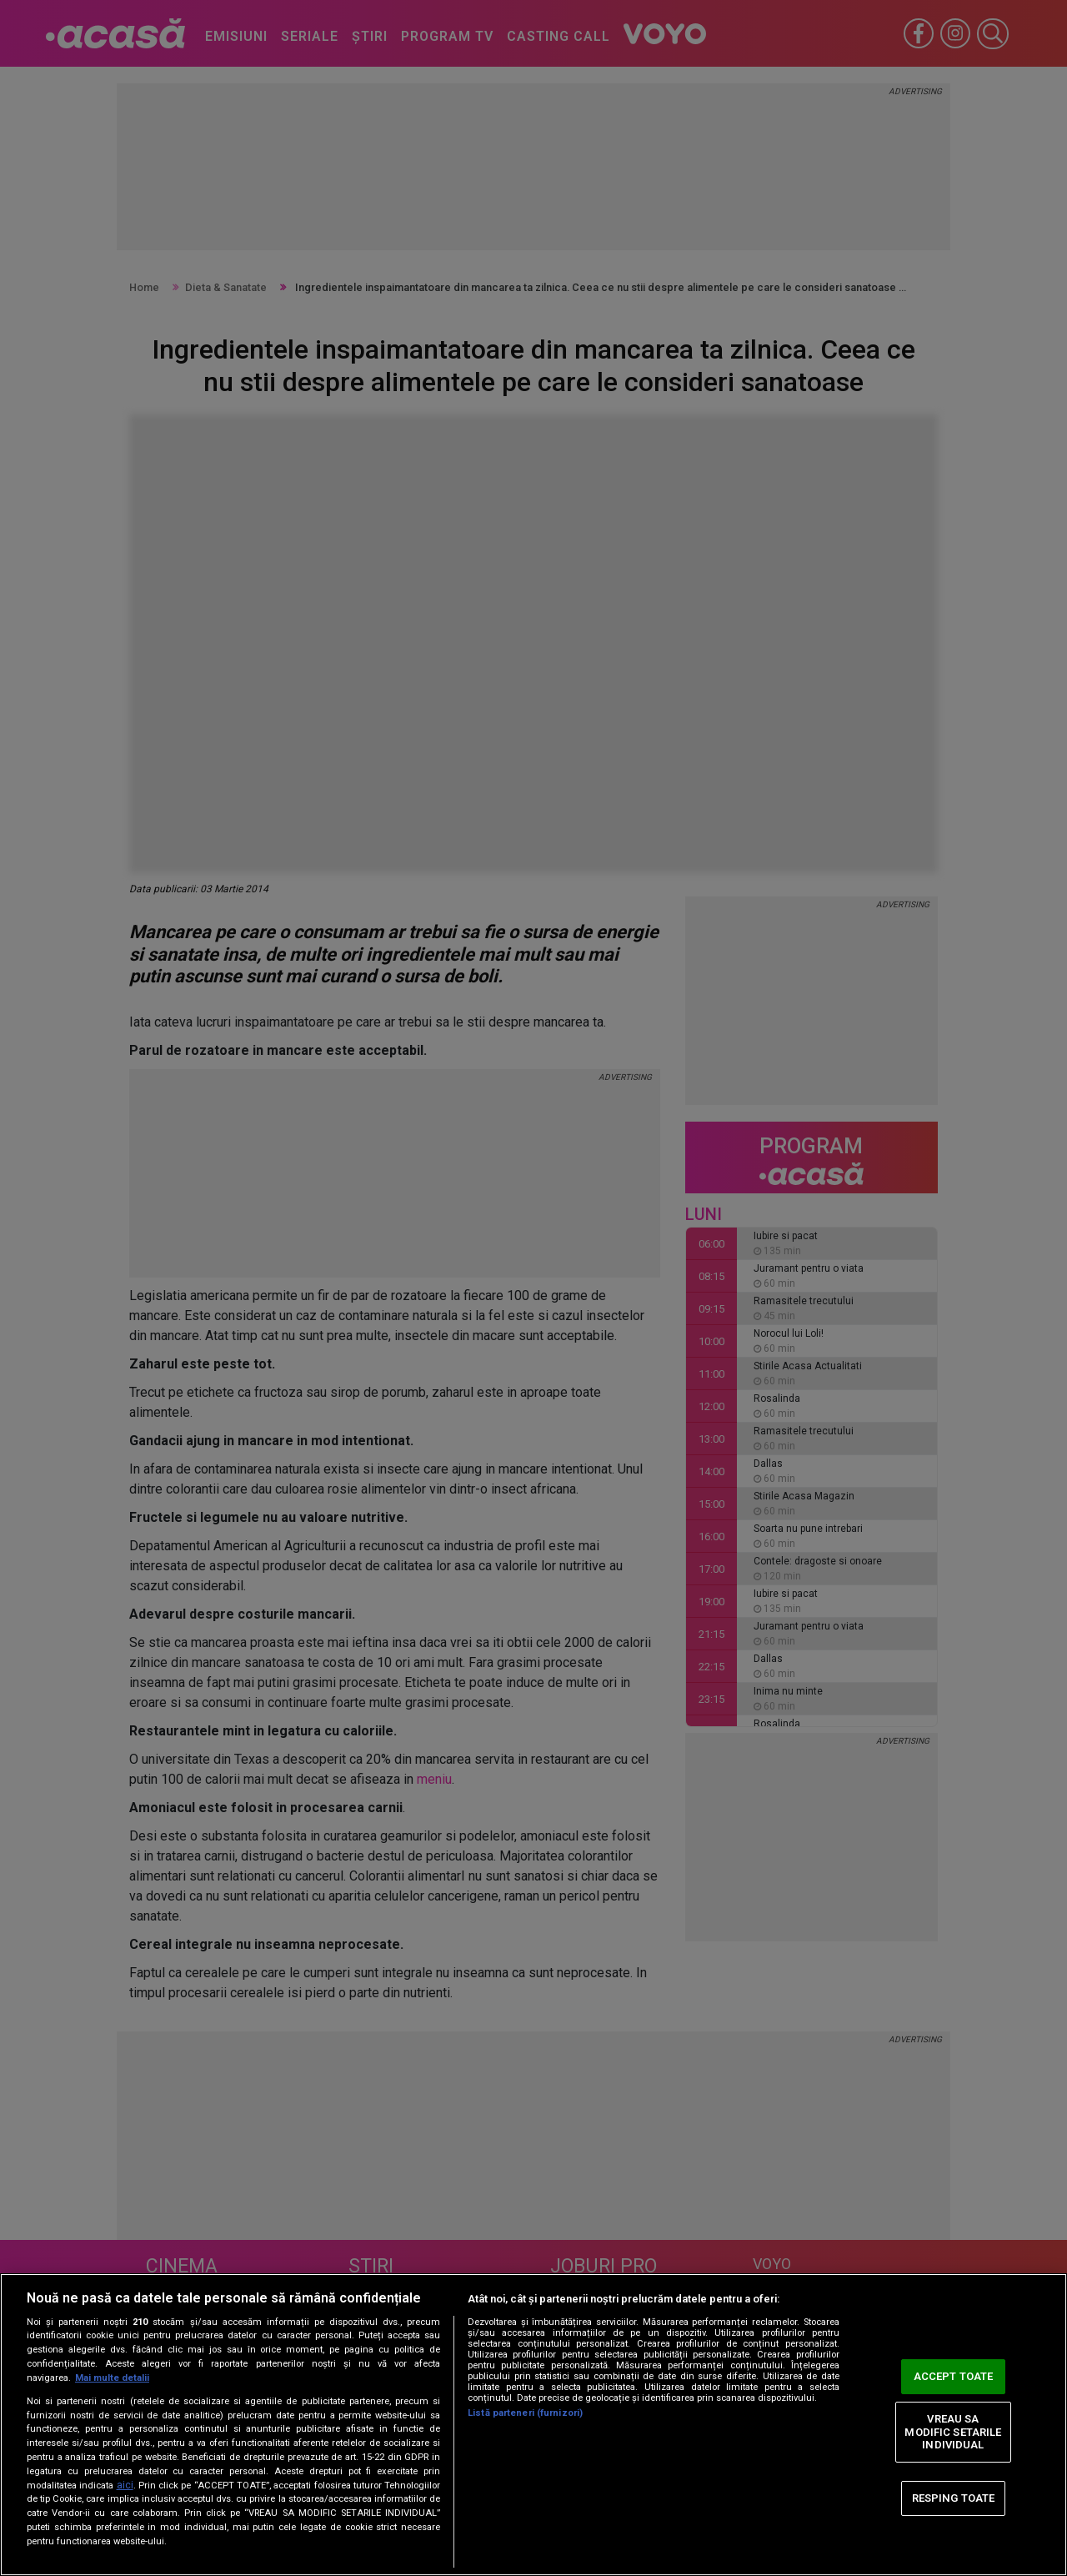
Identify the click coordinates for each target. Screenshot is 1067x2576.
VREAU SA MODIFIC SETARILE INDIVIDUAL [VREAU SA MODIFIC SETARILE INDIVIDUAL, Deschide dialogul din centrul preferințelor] (952, 2432)
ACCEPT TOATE (954, 2376)
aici (125, 2485)
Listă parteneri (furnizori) (525, 2413)
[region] (533, 2424)
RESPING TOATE (953, 2498)
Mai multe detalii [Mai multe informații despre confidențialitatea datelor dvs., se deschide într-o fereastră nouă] (112, 2378)
